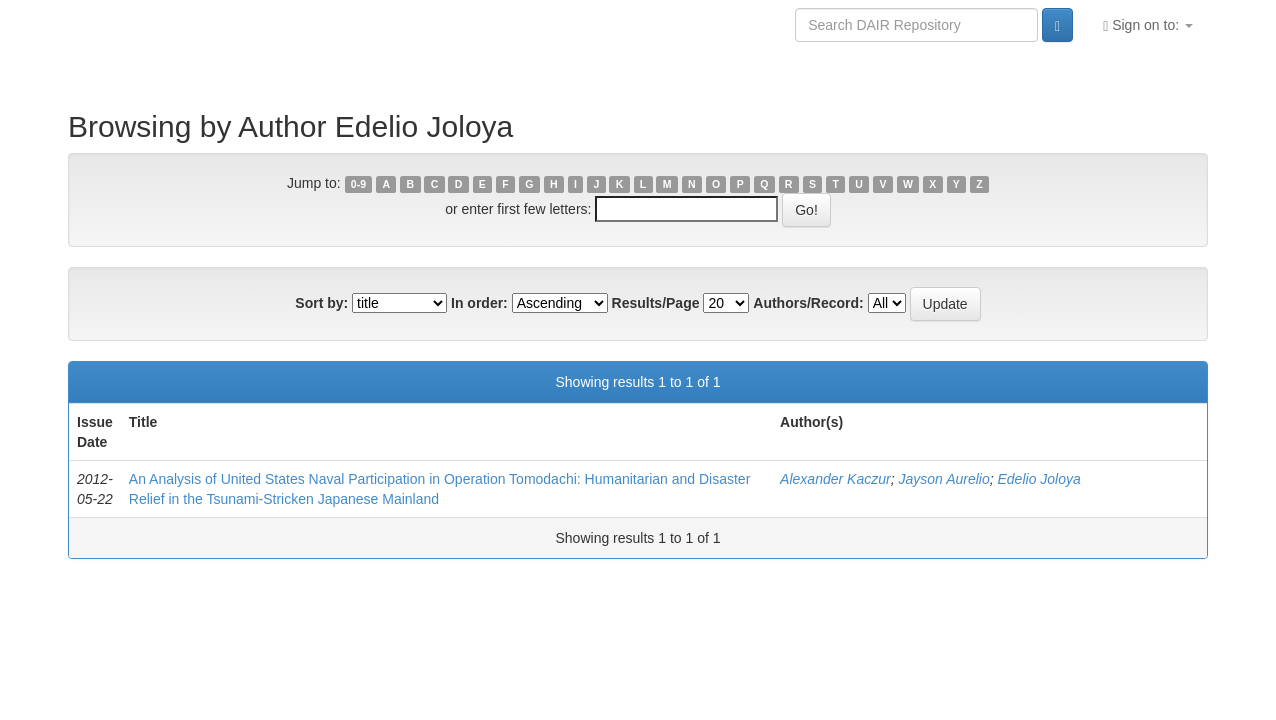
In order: (479, 303)
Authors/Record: (808, 303)
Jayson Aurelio (943, 479)
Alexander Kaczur (835, 479)
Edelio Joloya (1039, 479)
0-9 (358, 184)
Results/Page (656, 303)
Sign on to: (1148, 25)
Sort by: (321, 303)
